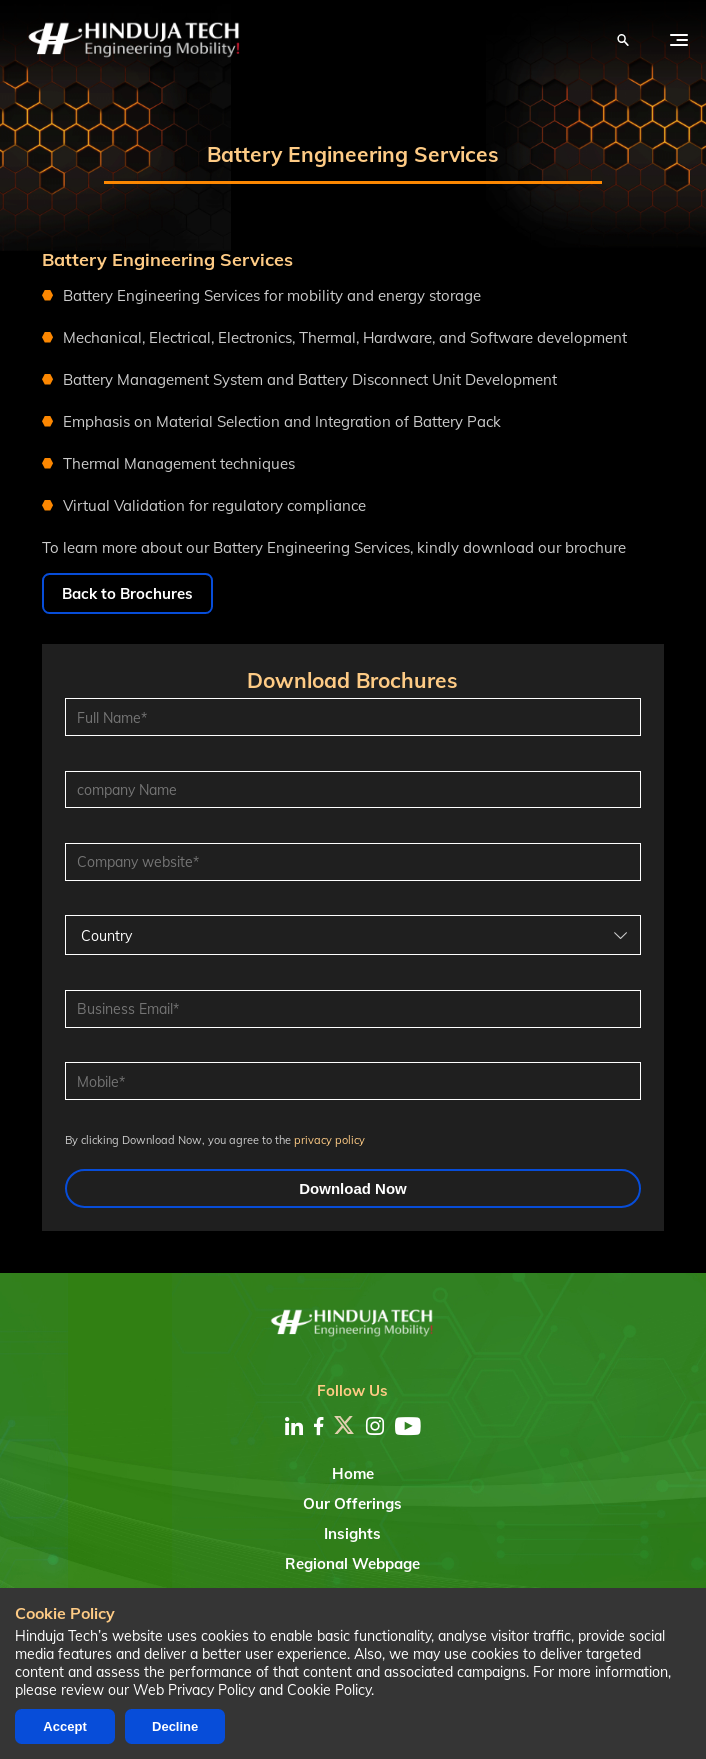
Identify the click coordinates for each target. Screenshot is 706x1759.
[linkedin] (294, 1426)
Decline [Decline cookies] (175, 1726)
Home (353, 1473)
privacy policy (329, 1140)
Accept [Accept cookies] (64, 1726)
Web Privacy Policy (194, 1690)
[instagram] (375, 1426)
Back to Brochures (127, 593)
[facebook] (318, 1426)
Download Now (353, 1188)
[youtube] (408, 1426)
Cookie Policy (329, 1690)
